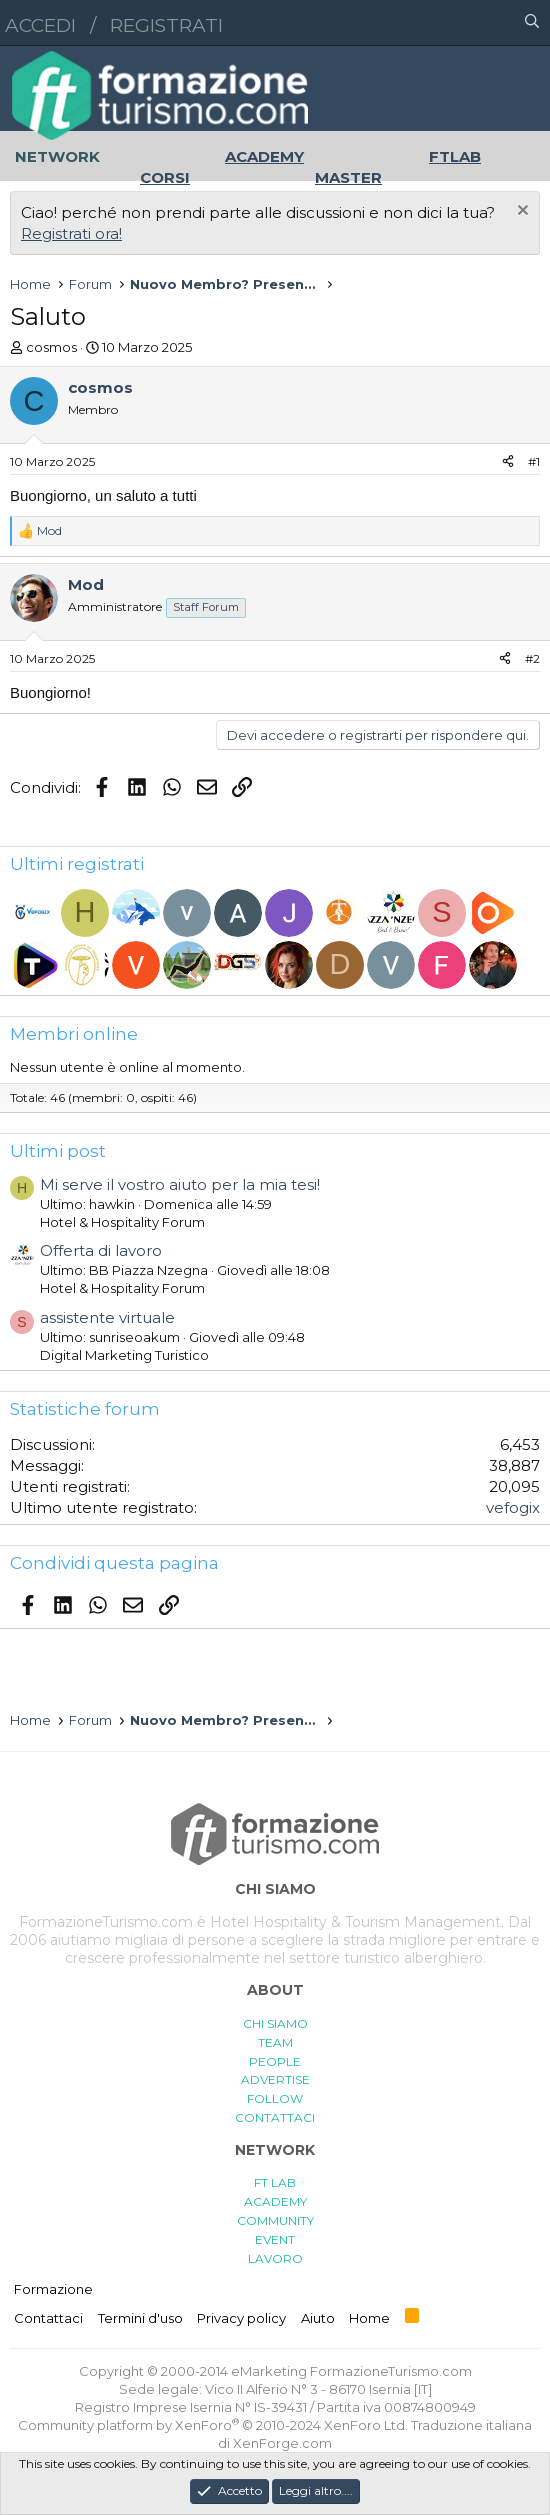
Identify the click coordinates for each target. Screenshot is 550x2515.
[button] (445, 23)
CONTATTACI (275, 2117)
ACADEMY (275, 2201)
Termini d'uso (140, 2318)
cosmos (51, 347)
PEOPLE (275, 2061)
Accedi (40, 25)
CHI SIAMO (275, 2023)
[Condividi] (508, 462)
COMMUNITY (275, 2220)
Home (369, 2318)
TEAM (275, 2042)
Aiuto (318, 2318)
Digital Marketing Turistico (124, 1355)
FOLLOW (275, 2098)
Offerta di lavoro (101, 1250)
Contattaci (48, 2318)
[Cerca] (532, 23)
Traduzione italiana (471, 2425)
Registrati (166, 25)
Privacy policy (241, 2318)
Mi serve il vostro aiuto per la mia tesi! (180, 1184)
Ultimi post (58, 1151)
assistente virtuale (107, 1317)
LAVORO (275, 2258)
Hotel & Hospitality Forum (122, 1222)
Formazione (53, 2289)
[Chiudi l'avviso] (520, 212)
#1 (534, 461)
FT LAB (275, 2182)
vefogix (513, 1507)
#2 (532, 658)
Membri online (74, 1034)
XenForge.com (282, 2443)
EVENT (275, 2239)
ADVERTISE (275, 2079)
